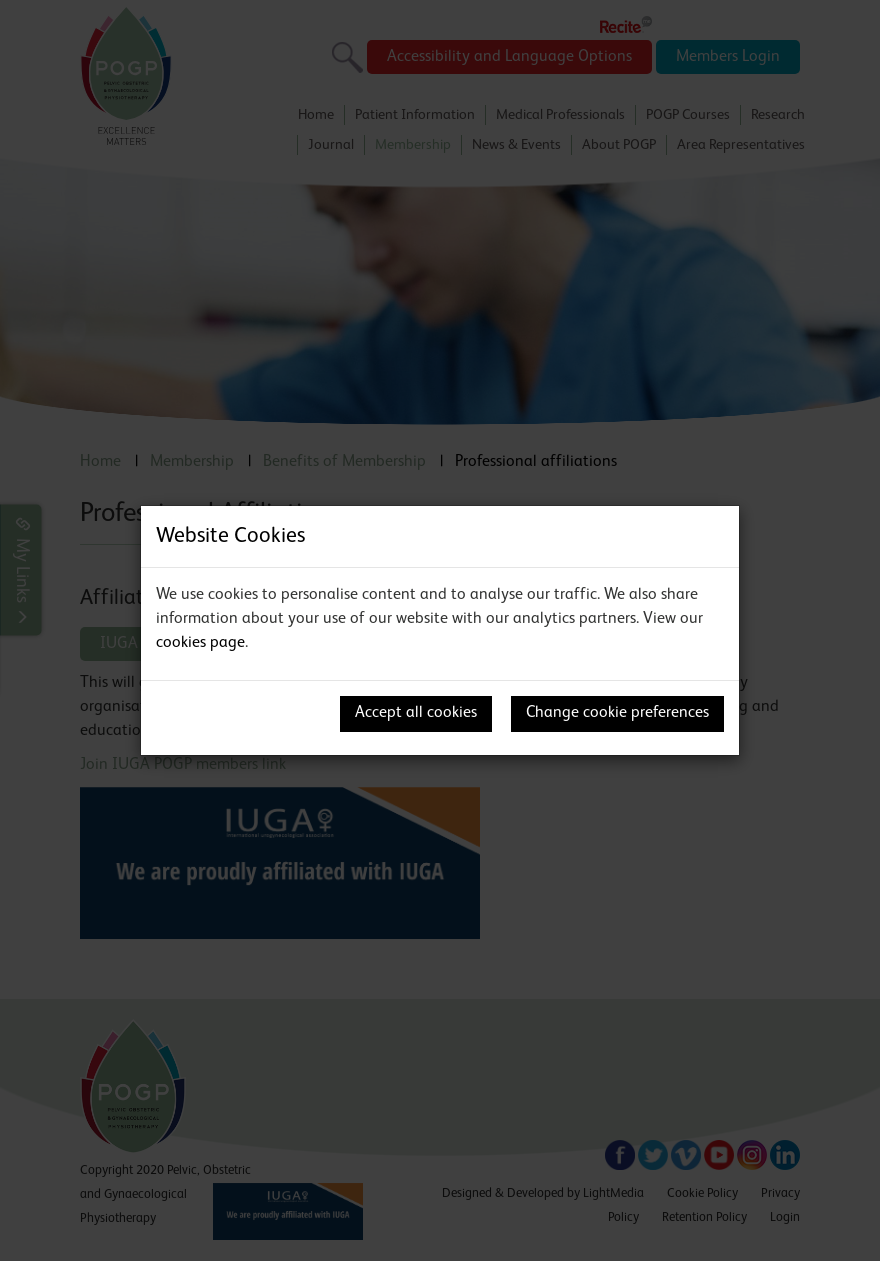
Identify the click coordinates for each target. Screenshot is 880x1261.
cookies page (200, 643)
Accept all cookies (416, 713)
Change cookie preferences (617, 713)
